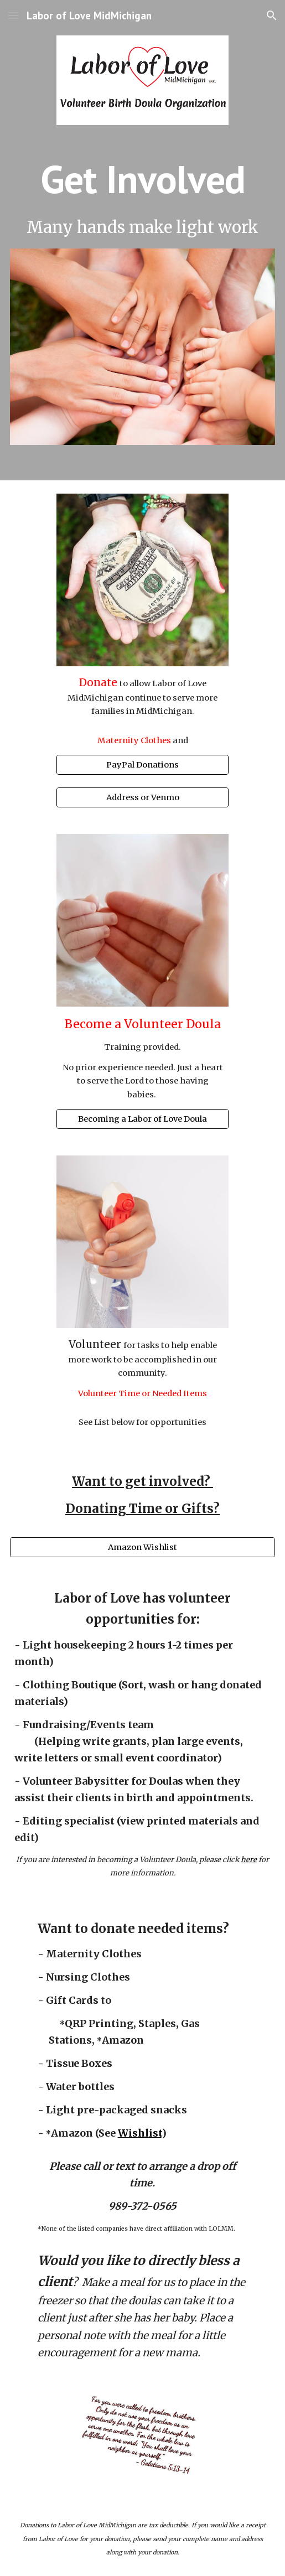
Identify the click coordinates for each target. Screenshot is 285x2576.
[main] (143, 179)
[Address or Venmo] (142, 798)
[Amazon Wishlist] (143, 1547)
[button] (13, 15)
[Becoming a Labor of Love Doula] (142, 1119)
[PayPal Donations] (142, 764)
